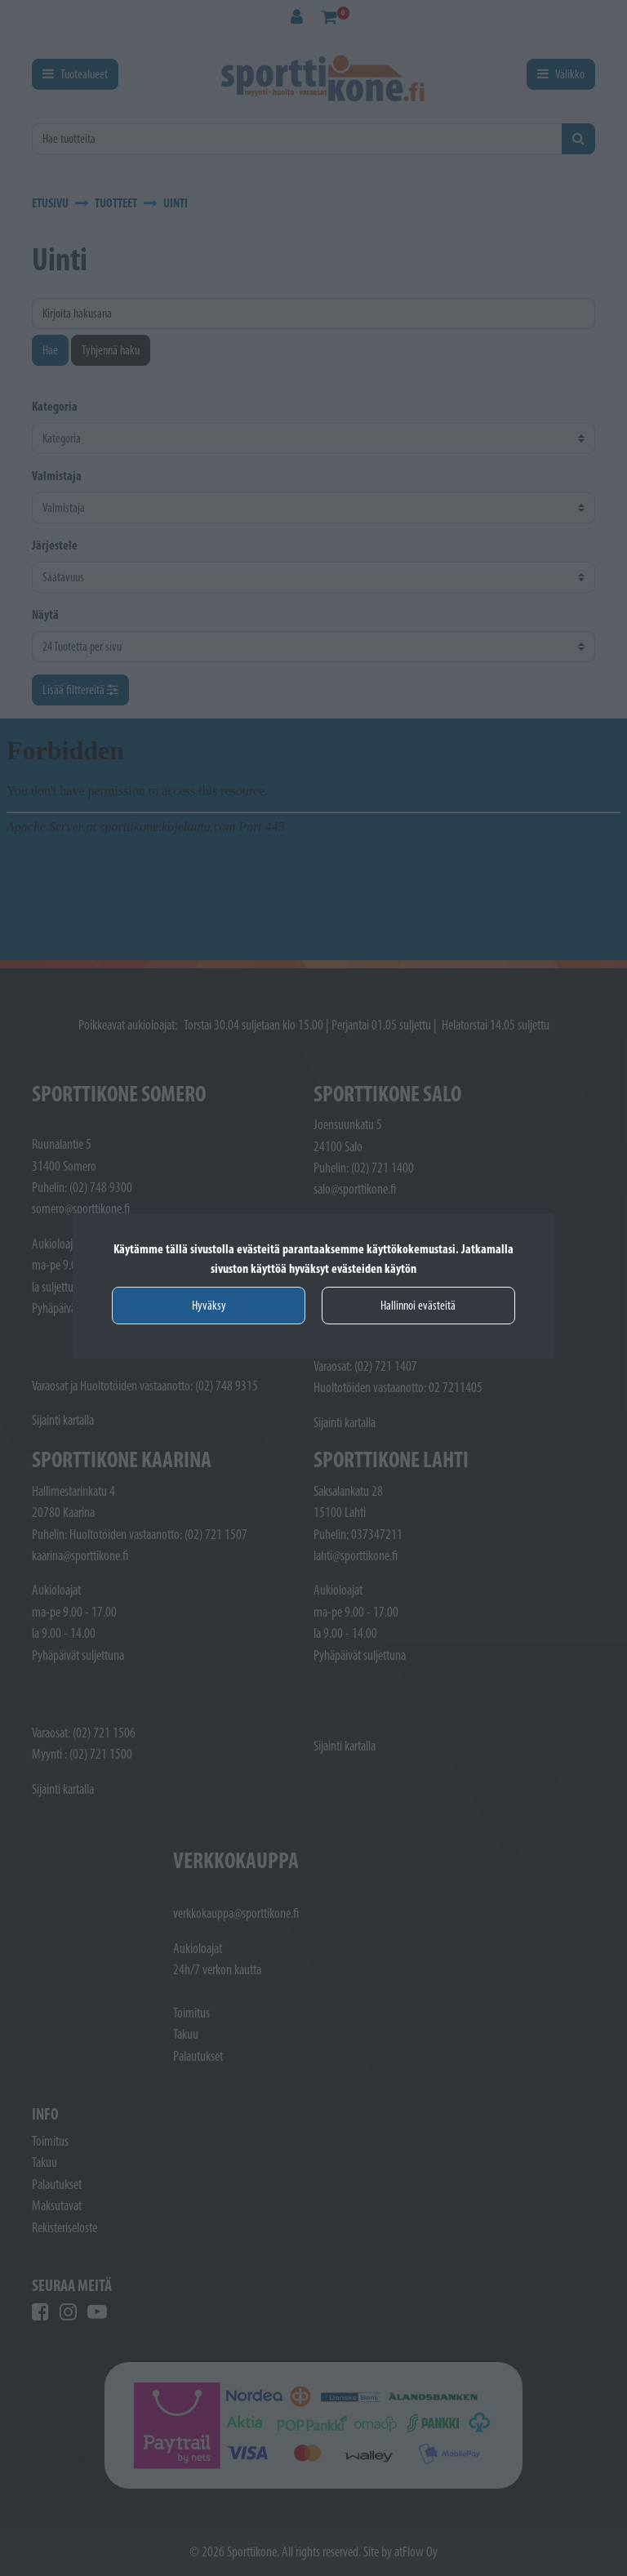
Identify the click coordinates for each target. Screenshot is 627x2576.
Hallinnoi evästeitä (418, 1305)
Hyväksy (209, 1305)
